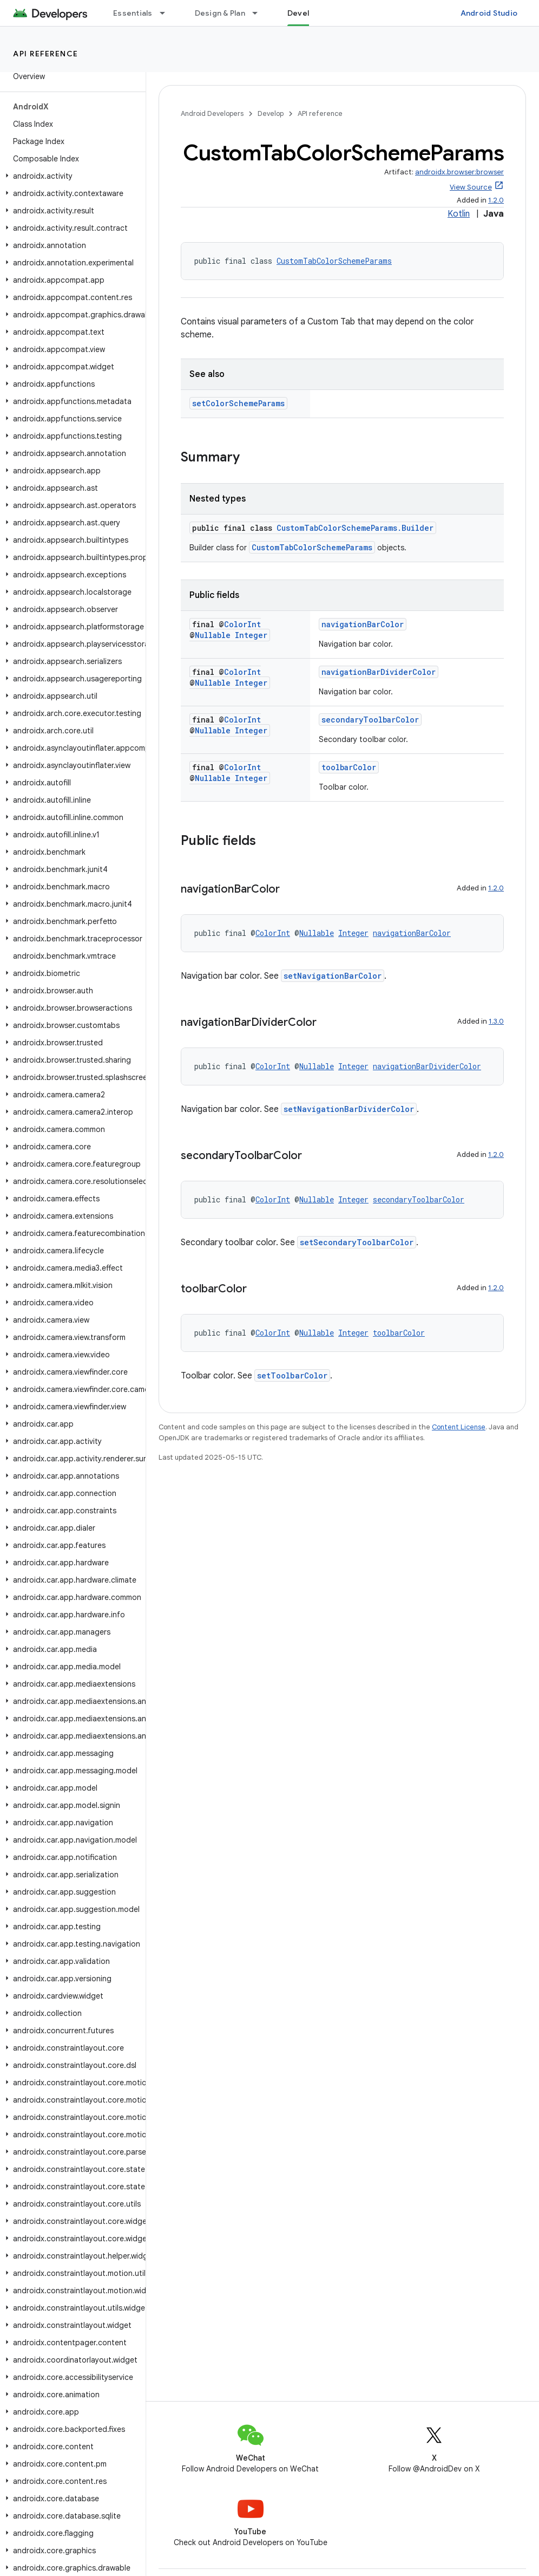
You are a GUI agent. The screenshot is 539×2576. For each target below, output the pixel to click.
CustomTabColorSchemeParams (334, 261)
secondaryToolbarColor (370, 719)
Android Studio (489, 13)
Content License (458, 1427)
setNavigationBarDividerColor (349, 1109)
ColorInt (242, 624)
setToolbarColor (292, 1375)
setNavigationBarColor (333, 976)
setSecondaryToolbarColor (356, 1242)
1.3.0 (496, 1021)
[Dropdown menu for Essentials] (167, 13)
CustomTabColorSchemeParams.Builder (355, 528)
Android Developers (212, 113)
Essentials (133, 13)
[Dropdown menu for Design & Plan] (259, 13)
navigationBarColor (362, 624)
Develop (271, 113)
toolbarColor (348, 767)
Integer (251, 635)
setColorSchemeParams (238, 403)
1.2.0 (496, 200)
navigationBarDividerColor (378, 672)
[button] (70, 176)
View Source (471, 187)
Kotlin (459, 214)
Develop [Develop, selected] (303, 13)
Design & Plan (220, 13)
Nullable (213, 635)
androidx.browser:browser (459, 172)
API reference (45, 53)
